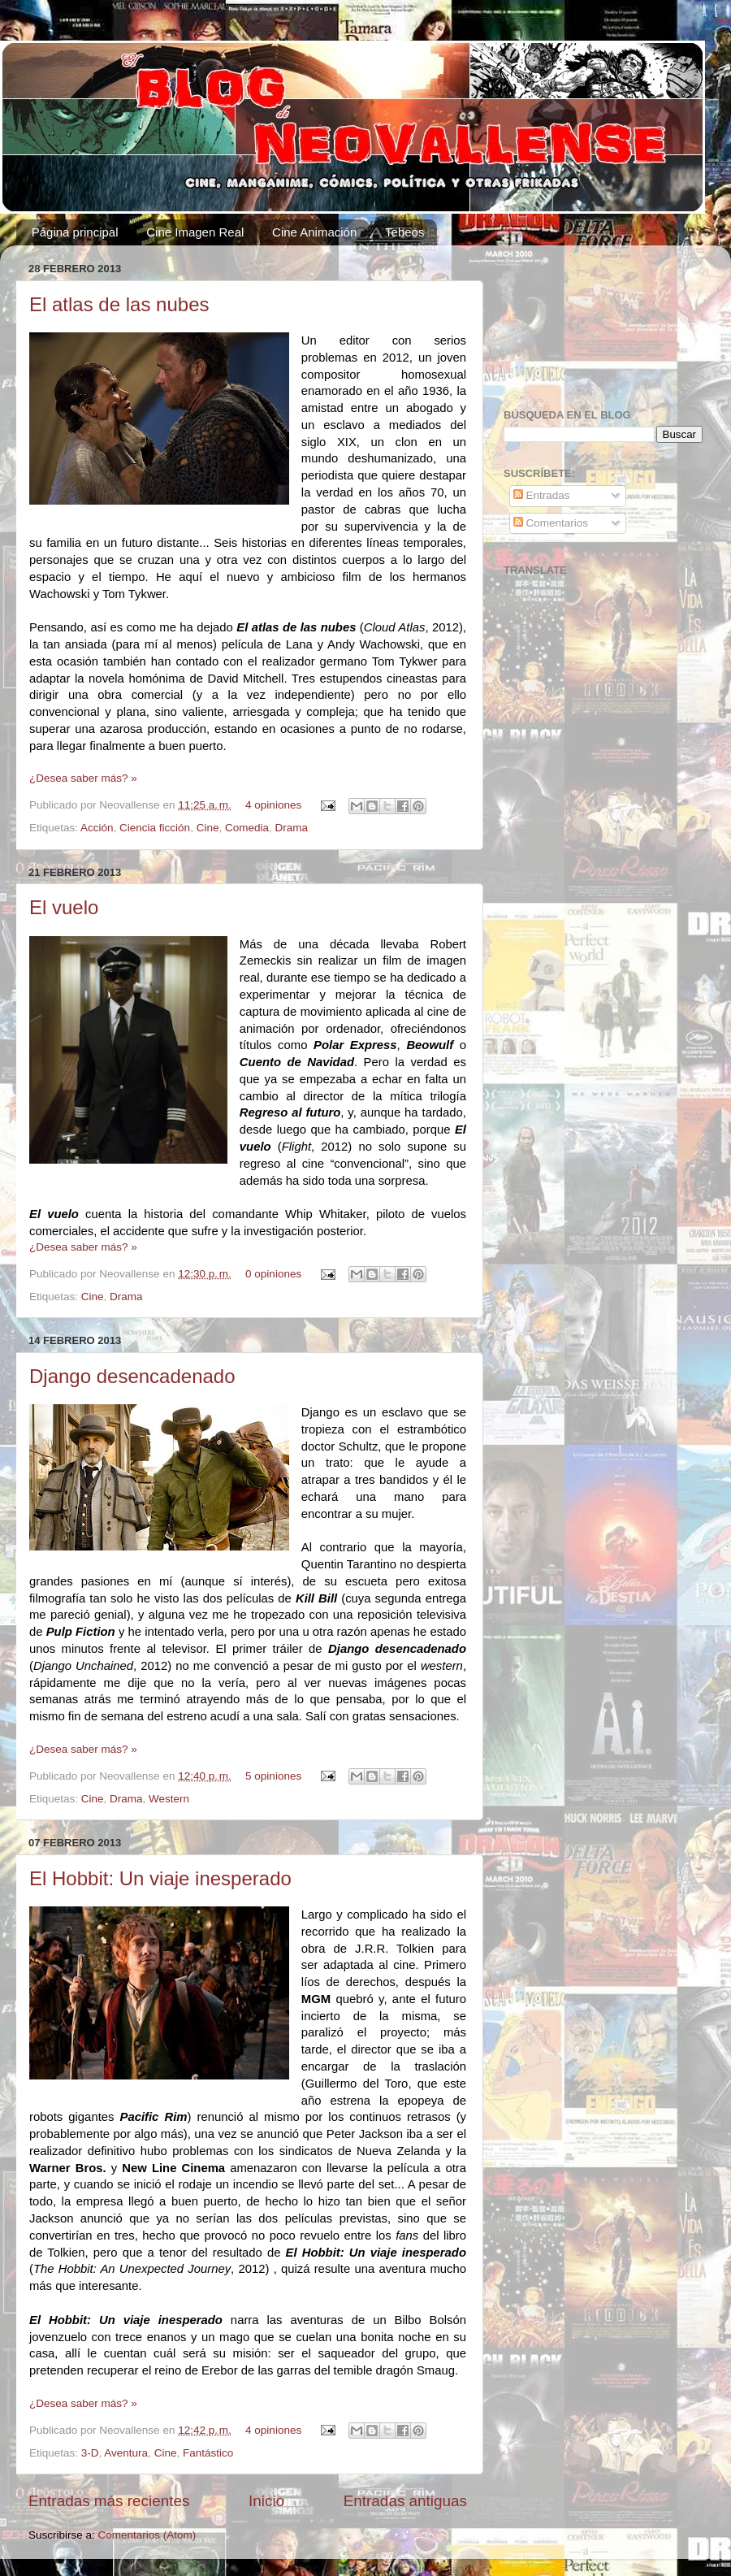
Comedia (247, 828)
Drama (291, 828)
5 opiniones (273, 1776)
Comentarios (550, 523)
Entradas (541, 495)
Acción (97, 828)
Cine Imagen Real (195, 232)
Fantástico (208, 2453)
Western (169, 1799)
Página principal (75, 232)
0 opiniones (273, 1274)
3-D (90, 2453)
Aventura (126, 2453)
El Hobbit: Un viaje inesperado (160, 1878)
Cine (208, 828)
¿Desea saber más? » (83, 778)
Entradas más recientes (108, 2500)
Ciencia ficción (154, 828)
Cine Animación (314, 232)
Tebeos (404, 232)
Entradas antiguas (405, 2500)
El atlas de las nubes (119, 304)
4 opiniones (273, 805)
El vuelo (63, 907)
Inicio (266, 2500)
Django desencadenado (132, 1376)
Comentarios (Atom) (147, 2535)
